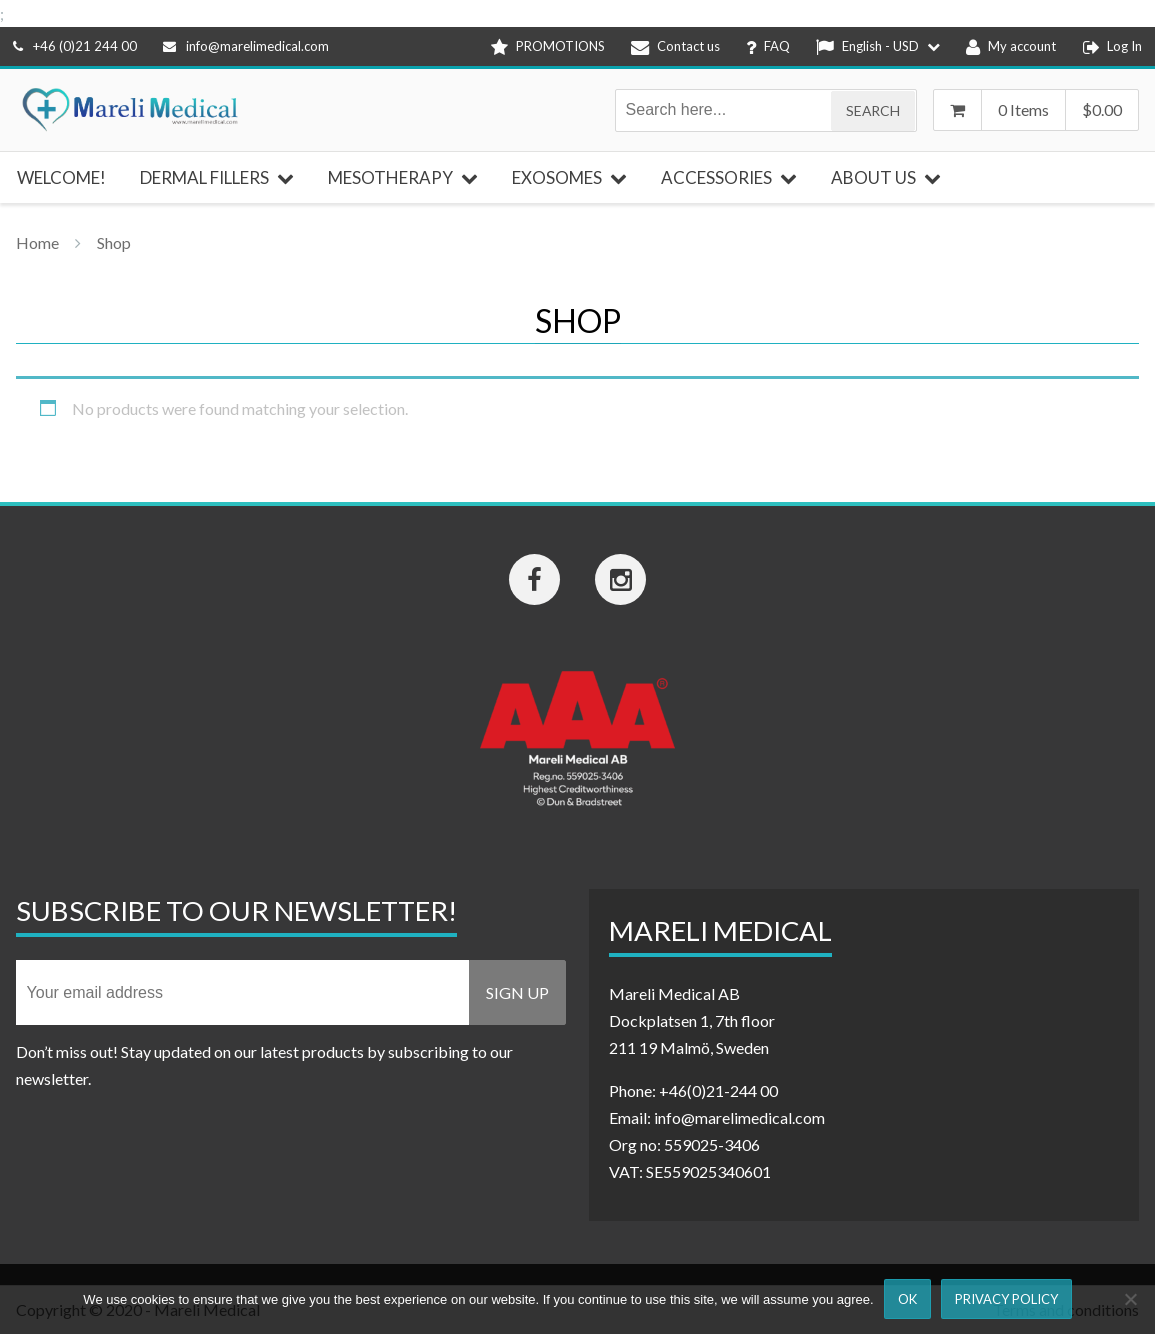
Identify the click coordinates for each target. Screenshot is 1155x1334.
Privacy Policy (1006, 1299)
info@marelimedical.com (246, 46)
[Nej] (1130, 1299)
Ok (907, 1299)
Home (37, 242)
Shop (114, 242)
